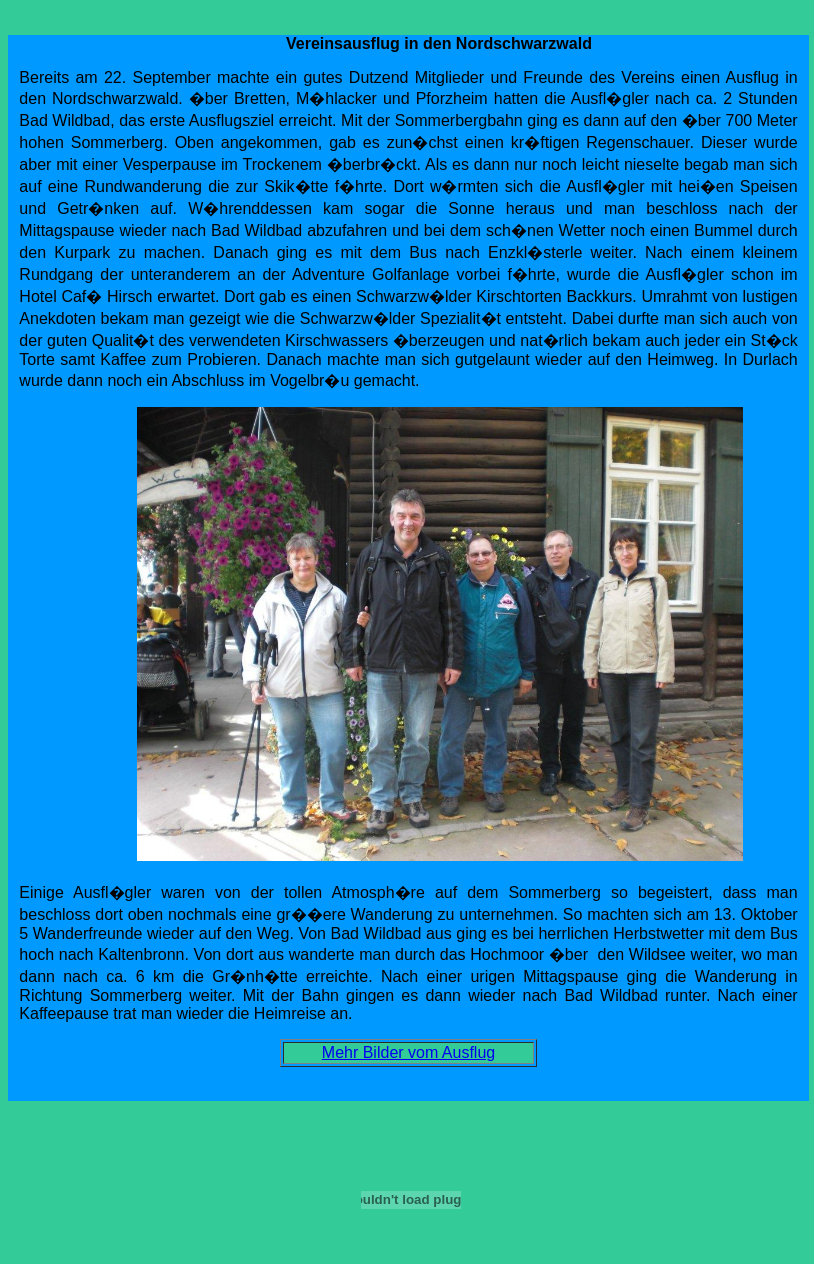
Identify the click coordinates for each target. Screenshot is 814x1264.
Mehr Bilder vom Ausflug (408, 1052)
